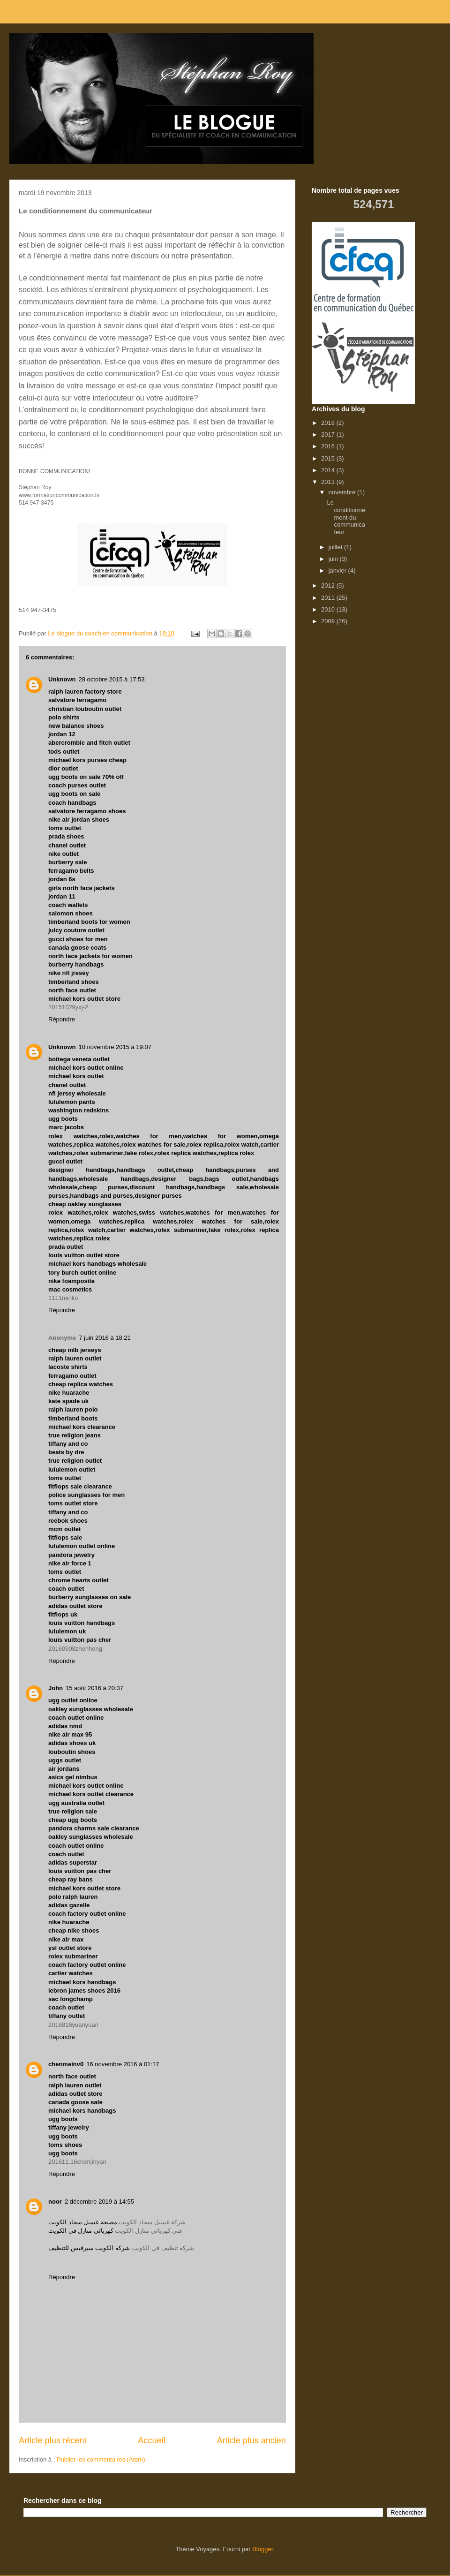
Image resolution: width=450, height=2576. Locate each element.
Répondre (61, 1019)
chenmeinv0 (65, 2064)
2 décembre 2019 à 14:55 (99, 2201)
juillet (336, 547)
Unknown (62, 679)
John (55, 1688)
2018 (329, 422)
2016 (329, 446)
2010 (329, 609)
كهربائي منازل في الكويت (80, 2230)
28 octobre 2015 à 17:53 (112, 679)
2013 (329, 481)
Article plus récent (53, 2440)
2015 (329, 458)
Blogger (262, 2549)
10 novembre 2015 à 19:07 (115, 1046)
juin (334, 558)
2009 (329, 621)
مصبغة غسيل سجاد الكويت (82, 2222)
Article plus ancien (251, 2440)
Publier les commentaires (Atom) (101, 2459)
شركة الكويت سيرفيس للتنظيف (89, 2247)
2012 (329, 585)
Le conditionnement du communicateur (346, 517)
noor (55, 2201)
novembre (343, 492)
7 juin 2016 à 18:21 (105, 1337)
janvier (338, 570)
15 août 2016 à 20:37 (94, 1688)
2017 (329, 434)
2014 (329, 470)
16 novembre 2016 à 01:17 (122, 2064)
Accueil (151, 2440)
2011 (329, 597)
